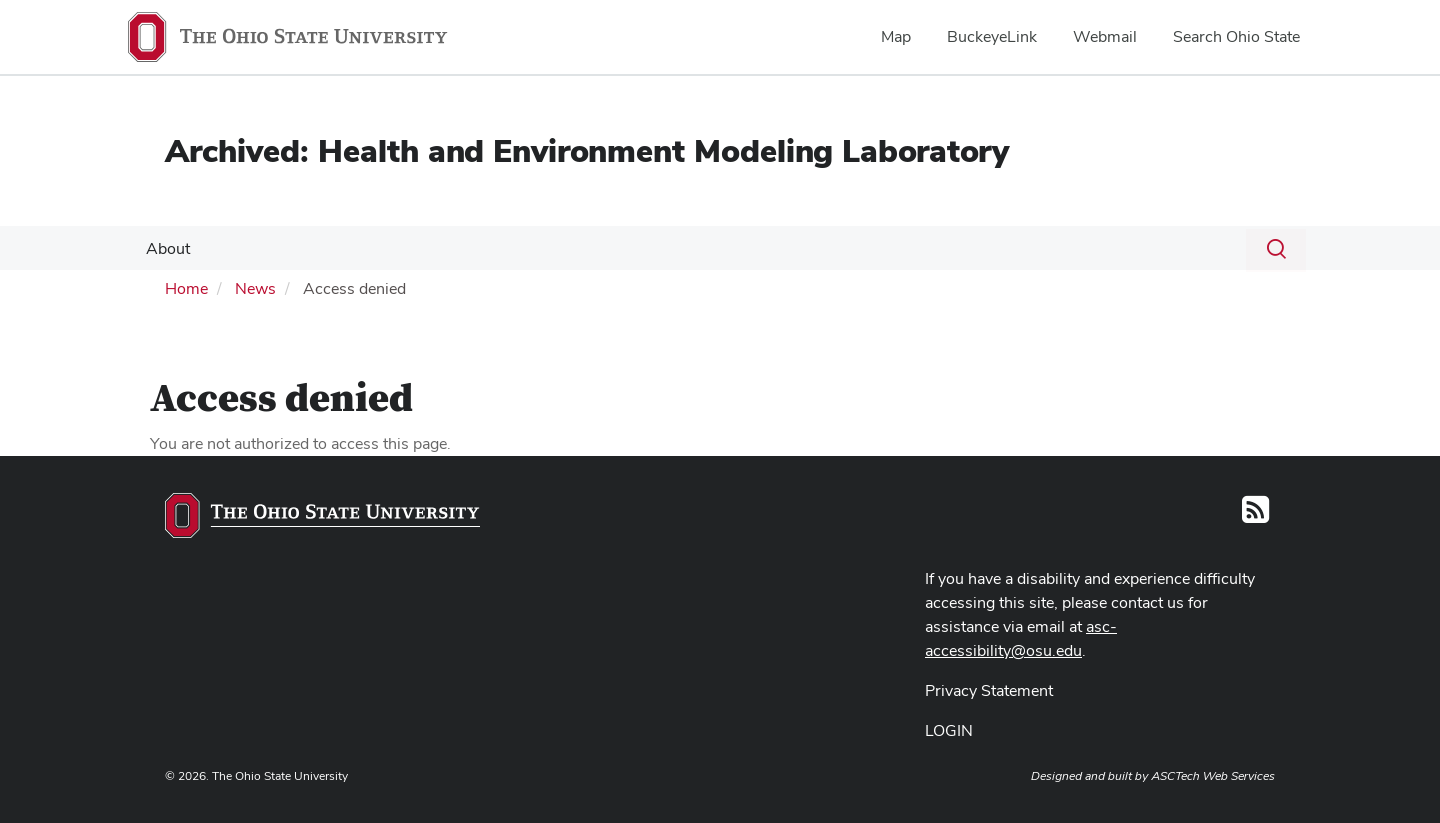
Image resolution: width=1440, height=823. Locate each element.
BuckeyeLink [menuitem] (992, 36)
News (255, 288)
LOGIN (949, 730)
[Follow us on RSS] (1255, 515)
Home (186, 288)
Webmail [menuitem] (1105, 36)
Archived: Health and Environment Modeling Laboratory (587, 150)
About (166, 248)
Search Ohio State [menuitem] (1236, 36)
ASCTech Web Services (1213, 776)
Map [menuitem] (896, 36)
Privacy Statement (989, 690)
